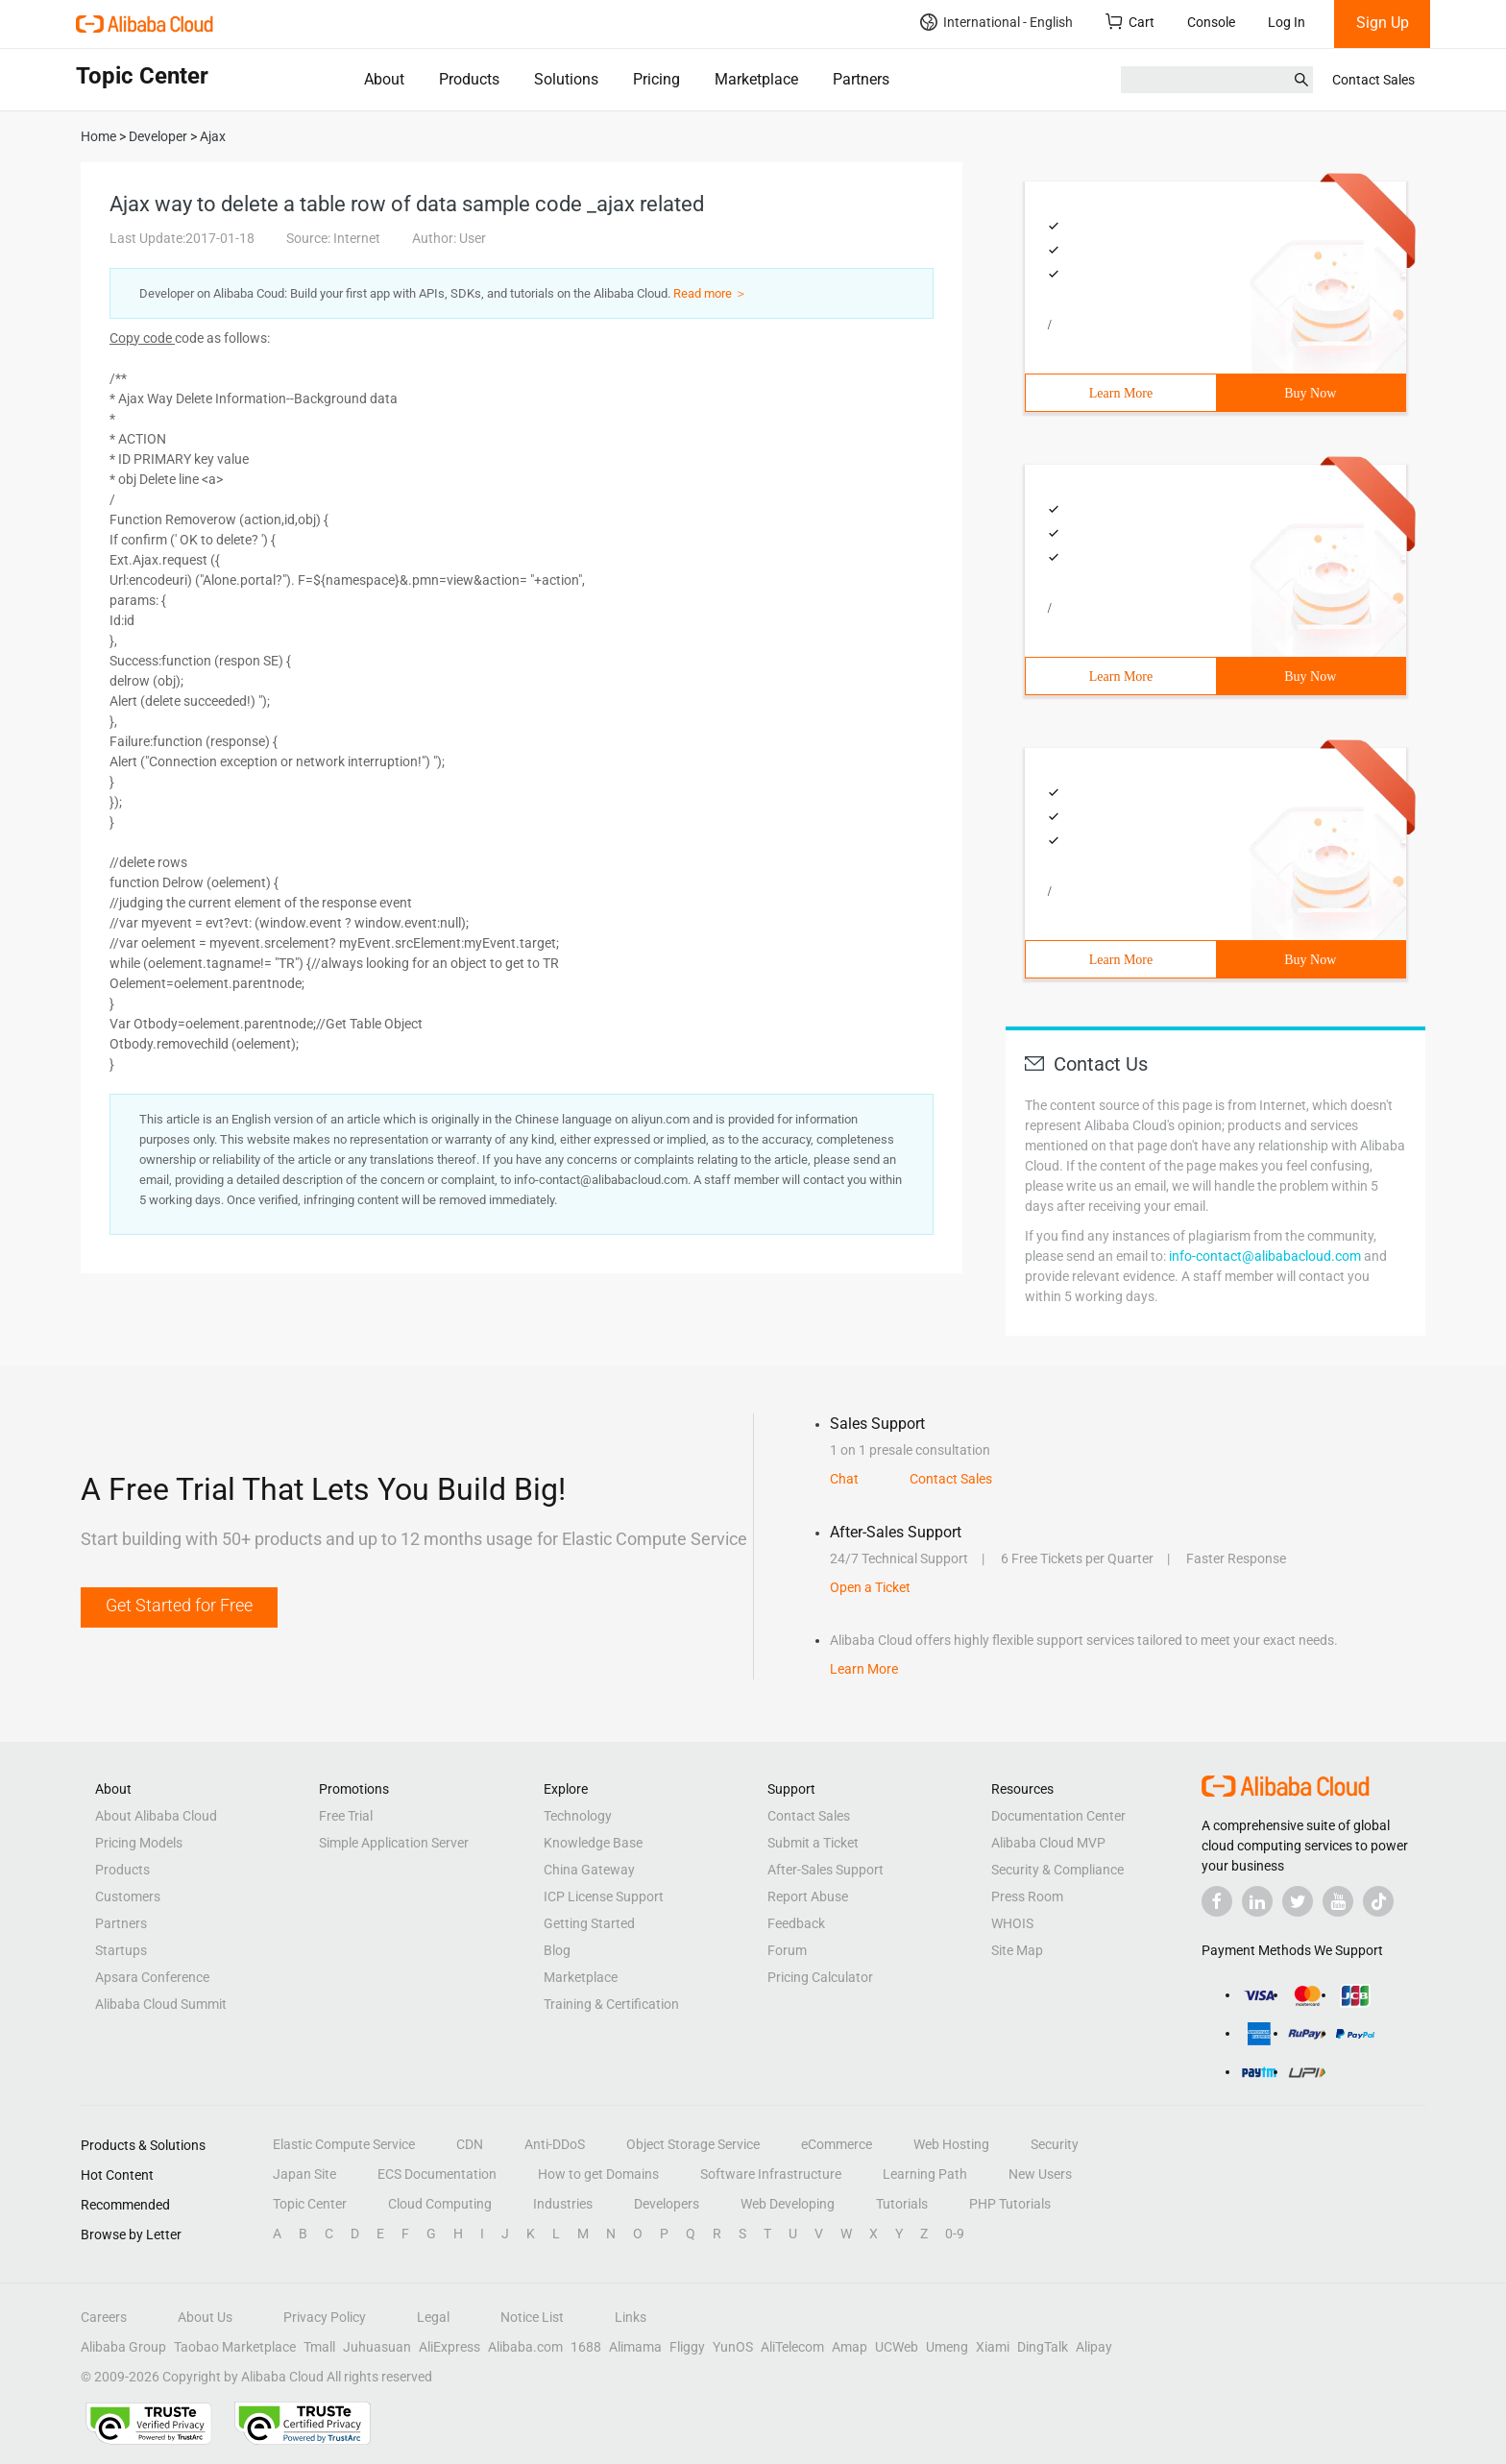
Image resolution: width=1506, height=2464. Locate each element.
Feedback (796, 1923)
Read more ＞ (710, 293)
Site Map (1017, 1950)
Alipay (1094, 2347)
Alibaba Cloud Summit (161, 2004)
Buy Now (1310, 393)
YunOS (733, 2347)
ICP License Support (604, 1896)
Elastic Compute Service (344, 2144)
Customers (127, 1896)
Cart (1129, 21)
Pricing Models (138, 1842)
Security (1055, 2144)
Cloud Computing (440, 2203)
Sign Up (1382, 22)
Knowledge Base (593, 1842)
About (384, 79)
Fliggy (687, 2347)
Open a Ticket (870, 1587)
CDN (469, 2144)
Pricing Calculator (820, 1977)
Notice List (532, 2317)
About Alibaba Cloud (156, 1816)
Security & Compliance (1057, 1869)
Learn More (1121, 393)
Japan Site (304, 2174)
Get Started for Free (179, 1605)
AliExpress (449, 2347)
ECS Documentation (437, 2174)
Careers (104, 2317)
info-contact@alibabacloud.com (1265, 1256)
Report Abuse (807, 1896)
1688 (586, 2347)
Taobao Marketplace (235, 2347)
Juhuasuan (377, 2347)
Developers (666, 2203)
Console (1211, 22)
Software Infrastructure (770, 2174)
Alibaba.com (525, 2347)
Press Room (1027, 1896)
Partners (861, 79)
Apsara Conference (152, 1977)
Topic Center (310, 2203)
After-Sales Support (825, 1869)
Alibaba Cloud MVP (1048, 1842)
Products (469, 79)
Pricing (656, 79)
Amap (849, 2347)
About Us (205, 2317)
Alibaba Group (123, 2347)
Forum (787, 1950)
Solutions (566, 79)
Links (630, 2317)
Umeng (947, 2347)
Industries (563, 2203)
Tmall (319, 2347)
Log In (1286, 22)
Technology (578, 1816)
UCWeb (896, 2347)
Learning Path (925, 2174)
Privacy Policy (324, 2317)
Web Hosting (951, 2144)
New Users (1040, 2174)
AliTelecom (792, 2347)
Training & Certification (611, 2004)
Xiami (992, 2347)
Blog (557, 1950)
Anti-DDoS (554, 2144)
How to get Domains (598, 2174)
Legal (433, 2317)
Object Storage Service (693, 2144)
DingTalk (1042, 2347)
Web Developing (788, 2203)
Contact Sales (1373, 79)
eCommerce (836, 2144)
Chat (844, 1478)
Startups (121, 1950)
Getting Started (589, 1923)
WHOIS (1012, 1923)
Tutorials (902, 2203)
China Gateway (589, 1869)
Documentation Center (1058, 1816)
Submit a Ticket (813, 1842)
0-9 (954, 2233)
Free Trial (346, 1816)
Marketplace (756, 79)
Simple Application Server (394, 1842)
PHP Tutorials (1010, 2203)
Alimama (635, 2347)
